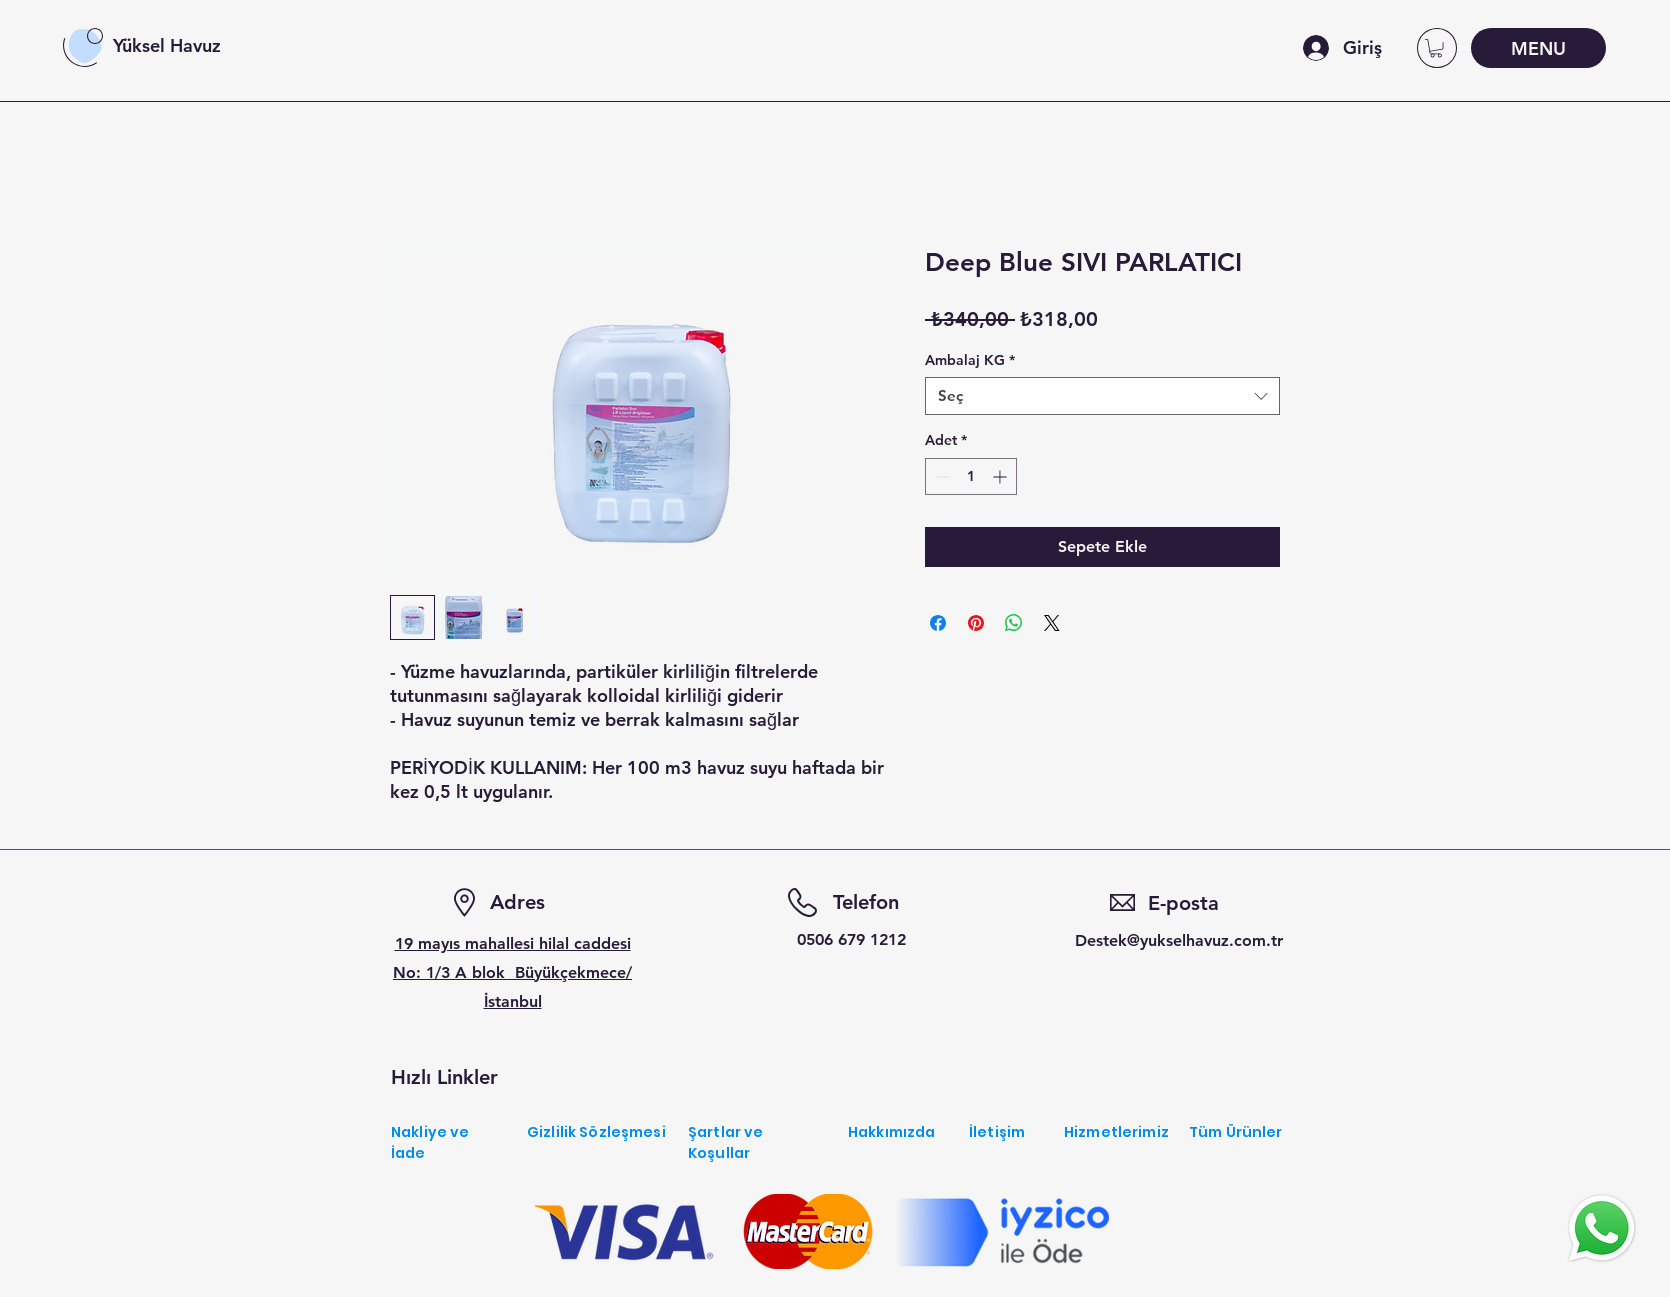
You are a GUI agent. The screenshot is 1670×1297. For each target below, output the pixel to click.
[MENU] (1538, 48)
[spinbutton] (971, 476)
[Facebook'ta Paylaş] (938, 623)
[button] (1436, 48)
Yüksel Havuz (167, 45)
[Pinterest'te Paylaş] (976, 623)
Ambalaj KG (970, 360)
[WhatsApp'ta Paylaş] (1014, 623)
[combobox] (1102, 396)
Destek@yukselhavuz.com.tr (1179, 940)
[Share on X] (1052, 623)
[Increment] (1001, 476)
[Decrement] (940, 476)
